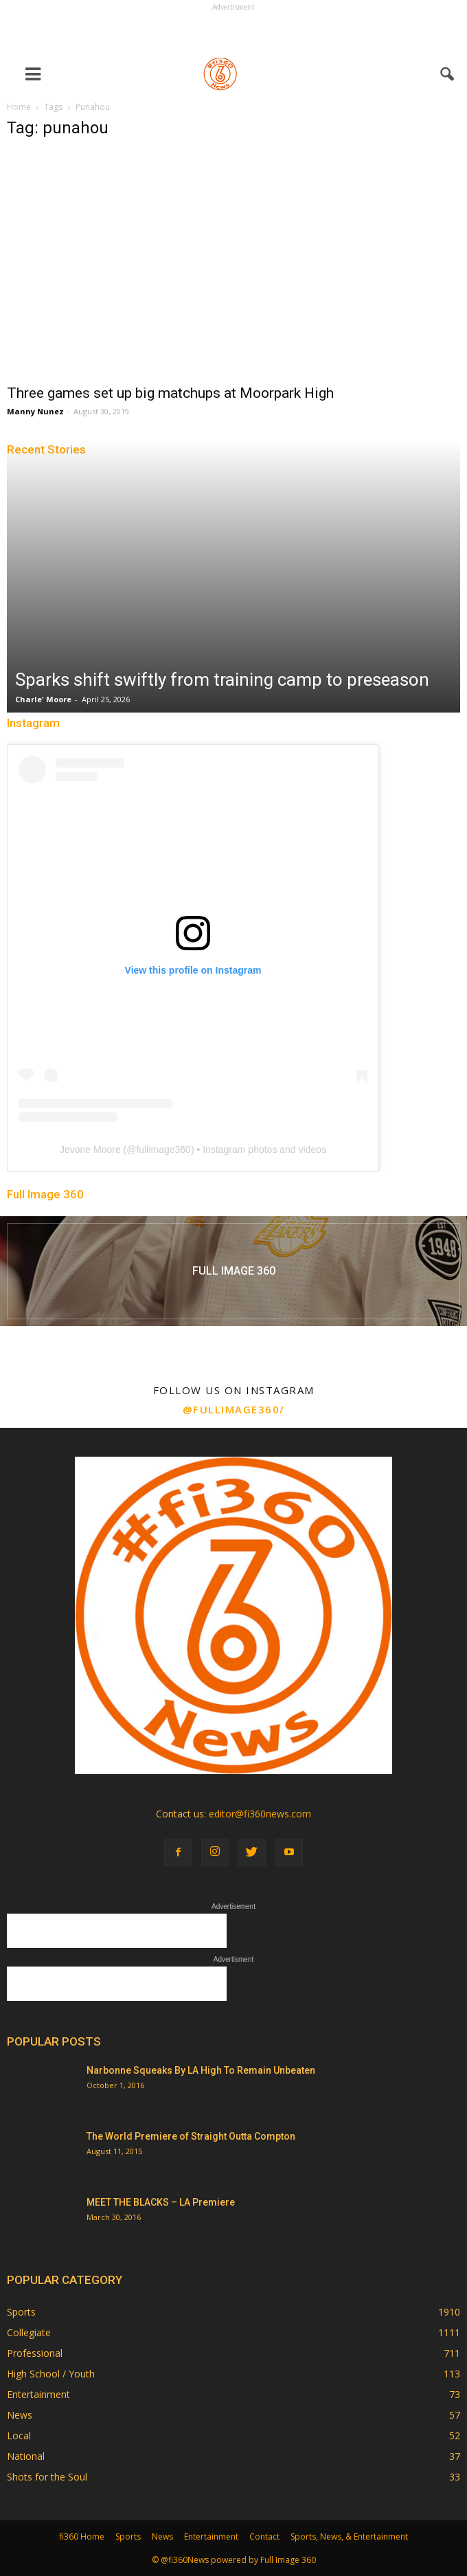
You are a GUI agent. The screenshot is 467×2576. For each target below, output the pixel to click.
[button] (448, 74)
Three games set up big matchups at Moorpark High (170, 393)
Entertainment (38, 2394)
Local (19, 2435)
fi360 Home (81, 2536)
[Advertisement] (233, 31)
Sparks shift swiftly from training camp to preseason (222, 679)
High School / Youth (51, 2373)
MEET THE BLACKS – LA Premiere (161, 2202)
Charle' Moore (43, 699)
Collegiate (29, 2332)
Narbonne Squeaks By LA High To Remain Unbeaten (201, 2070)
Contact (264, 2536)
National (26, 2456)
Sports (21, 2311)
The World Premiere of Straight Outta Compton (191, 2136)
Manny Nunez (35, 411)
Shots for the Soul (47, 2476)
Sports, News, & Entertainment (349, 2536)
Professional (34, 2353)
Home (19, 107)
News (19, 2414)
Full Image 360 (45, 1194)
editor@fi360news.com (260, 1813)
